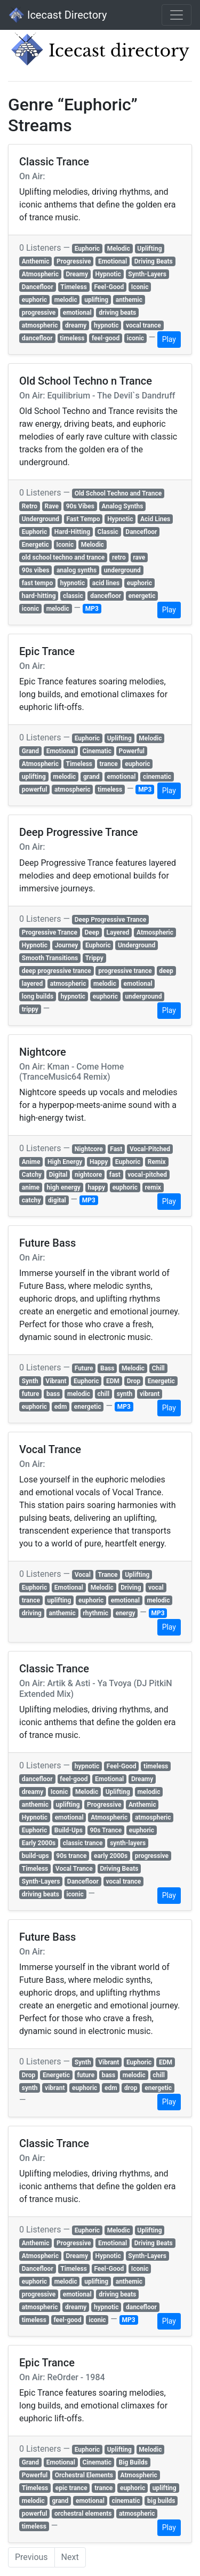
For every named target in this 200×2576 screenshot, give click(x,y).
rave (139, 557)
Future (84, 1368)
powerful (34, 789)
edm (60, 1406)
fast (115, 1174)
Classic (108, 532)
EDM (112, 1381)
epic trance (71, 2488)
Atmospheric (40, 274)
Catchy (32, 1174)
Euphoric (87, 248)
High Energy (64, 1162)
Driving (131, 1587)
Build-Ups (68, 1830)
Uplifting (149, 248)
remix (153, 1187)
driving (32, 1613)
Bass (107, 1368)
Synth (30, 1381)
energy (125, 1613)
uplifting (96, 300)
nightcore (88, 1174)
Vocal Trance (74, 1868)
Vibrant (55, 1381)
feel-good (105, 338)
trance (109, 764)
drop (131, 2088)
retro (119, 557)
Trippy (94, 958)
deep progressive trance (56, 971)
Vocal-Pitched (150, 1149)
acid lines (105, 583)
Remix (157, 1162)
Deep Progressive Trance (111, 919)
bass (53, 1394)
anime (30, 1187)
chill (104, 1394)
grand (91, 776)
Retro (29, 506)
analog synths (77, 570)
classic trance (83, 1843)
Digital (58, 1174)
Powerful (132, 751)
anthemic (129, 300)
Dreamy (77, 274)
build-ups (35, 1856)
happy (96, 1187)
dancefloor (37, 338)
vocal (156, 1587)
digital (57, 1200)
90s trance (71, 1856)
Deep (91, 932)
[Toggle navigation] (176, 15)
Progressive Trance (49, 932)
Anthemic (36, 261)
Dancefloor (37, 287)
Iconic (140, 287)
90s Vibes (80, 506)
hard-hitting (39, 596)
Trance (107, 1574)
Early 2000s (38, 1843)
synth (125, 1394)
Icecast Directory (58, 15)
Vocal (83, 1574)
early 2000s (110, 1856)
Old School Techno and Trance (118, 493)
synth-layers (128, 1843)
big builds (161, 2501)
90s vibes (36, 570)
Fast (116, 1149)
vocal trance (143, 325)
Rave (52, 506)
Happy (99, 1162)
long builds (37, 996)
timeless (72, 338)
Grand (30, 751)
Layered (118, 932)
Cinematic (96, 751)
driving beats (117, 312)
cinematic (157, 776)
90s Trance (106, 1830)
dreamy (75, 325)
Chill (158, 1368)
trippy (30, 1009)
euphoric (34, 300)
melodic (65, 300)
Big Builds (133, 2462)
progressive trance (124, 971)
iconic (135, 338)
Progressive (74, 261)
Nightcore (89, 1149)
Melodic (118, 248)
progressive (38, 312)
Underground (40, 519)
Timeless (73, 287)
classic (73, 596)
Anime (31, 1162)
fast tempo (37, 583)
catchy (31, 1200)
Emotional (112, 261)
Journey (66, 945)
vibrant (149, 1394)
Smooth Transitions (50, 958)
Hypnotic (108, 274)
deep (166, 971)
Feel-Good (109, 287)
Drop (134, 1381)
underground (122, 570)
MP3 (92, 608)
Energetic (35, 544)
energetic (142, 596)
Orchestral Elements (84, 2475)
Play (169, 339)
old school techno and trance (63, 557)
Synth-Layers (147, 274)
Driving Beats (153, 261)
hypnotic (106, 325)
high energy (64, 1187)
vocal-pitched (147, 1174)
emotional (77, 312)
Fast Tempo (83, 519)
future (30, 1394)
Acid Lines (155, 519)
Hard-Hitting (72, 532)
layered (32, 983)
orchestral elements (82, 2513)
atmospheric (40, 325)
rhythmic (95, 1613)
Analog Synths (122, 506)
